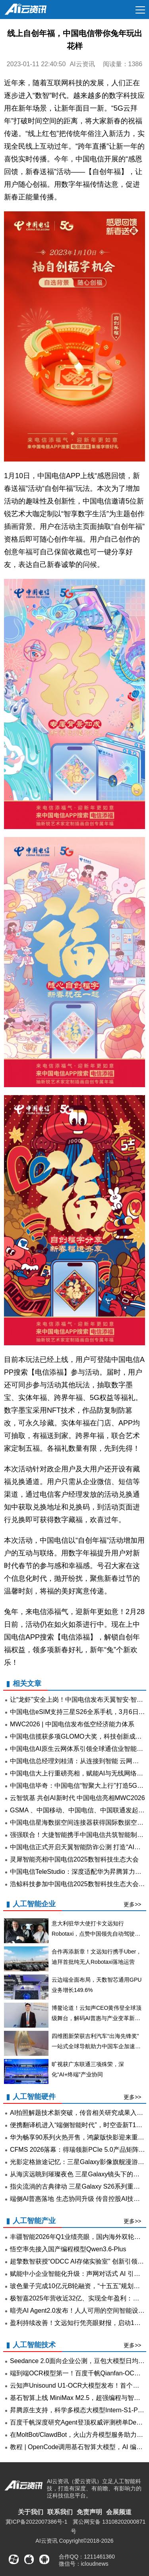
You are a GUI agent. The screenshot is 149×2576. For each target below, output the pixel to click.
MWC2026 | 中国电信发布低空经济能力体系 (72, 1724)
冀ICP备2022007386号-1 (37, 2522)
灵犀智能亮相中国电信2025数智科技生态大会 (74, 1859)
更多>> (132, 1904)
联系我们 (60, 2512)
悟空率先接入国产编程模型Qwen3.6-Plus (68, 2249)
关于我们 (30, 2512)
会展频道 (119, 2512)
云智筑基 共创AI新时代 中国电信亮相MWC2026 (77, 1798)
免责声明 (89, 2512)
